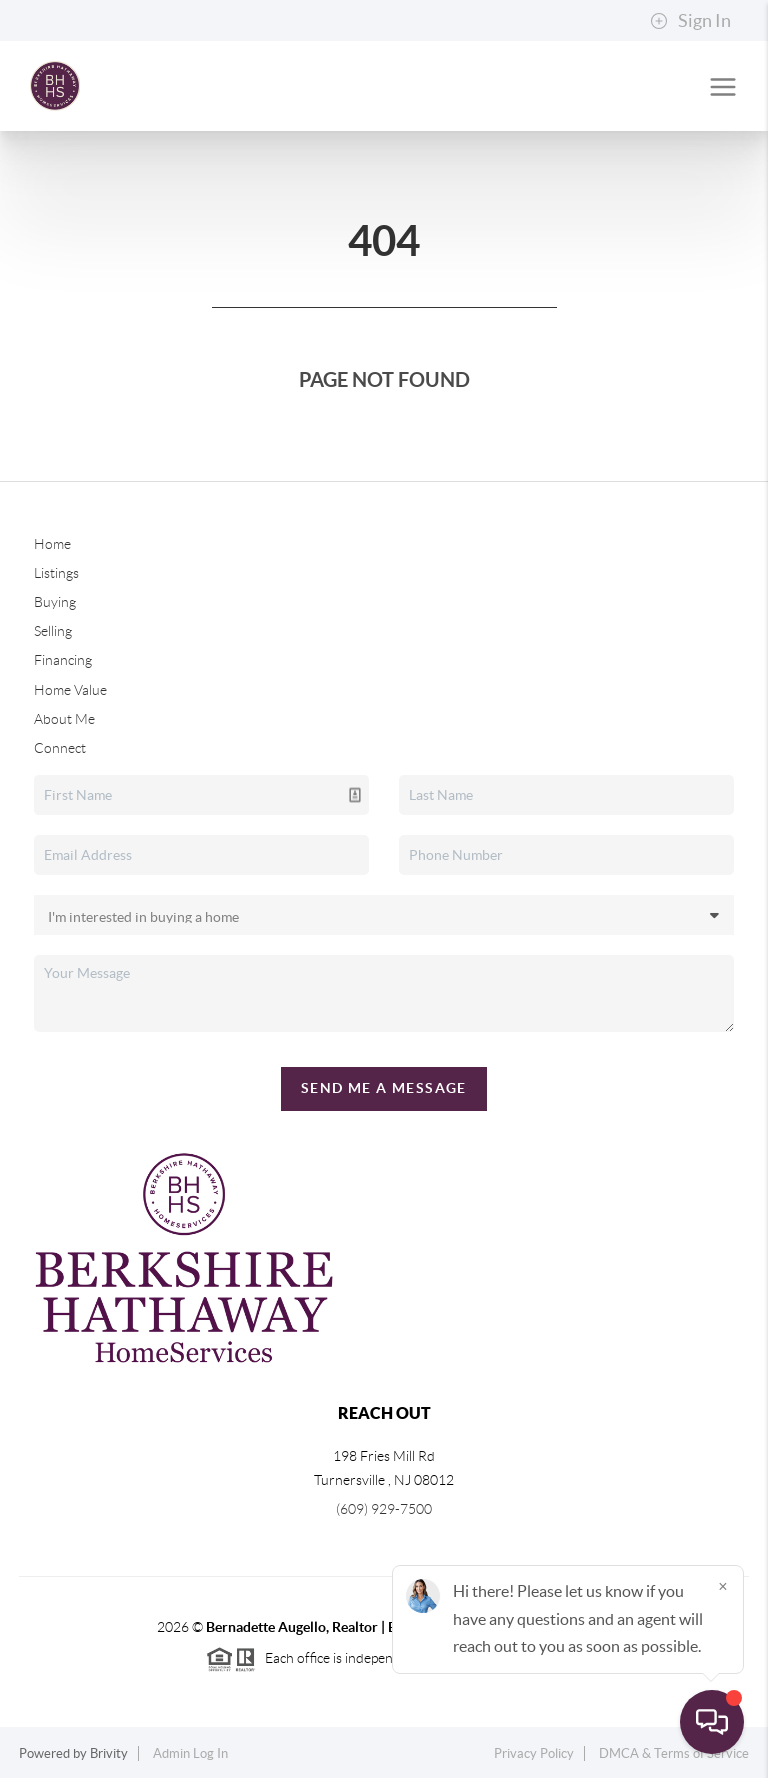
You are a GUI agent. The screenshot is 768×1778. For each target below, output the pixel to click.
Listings (56, 573)
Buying (55, 602)
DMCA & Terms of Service (674, 1753)
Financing (63, 660)
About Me (64, 719)
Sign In (690, 21)
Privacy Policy (534, 1753)
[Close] (723, 1586)
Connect (60, 748)
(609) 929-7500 (384, 1509)
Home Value (70, 690)
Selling (53, 631)
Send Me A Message (384, 1088)
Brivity (109, 1753)
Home (52, 544)
